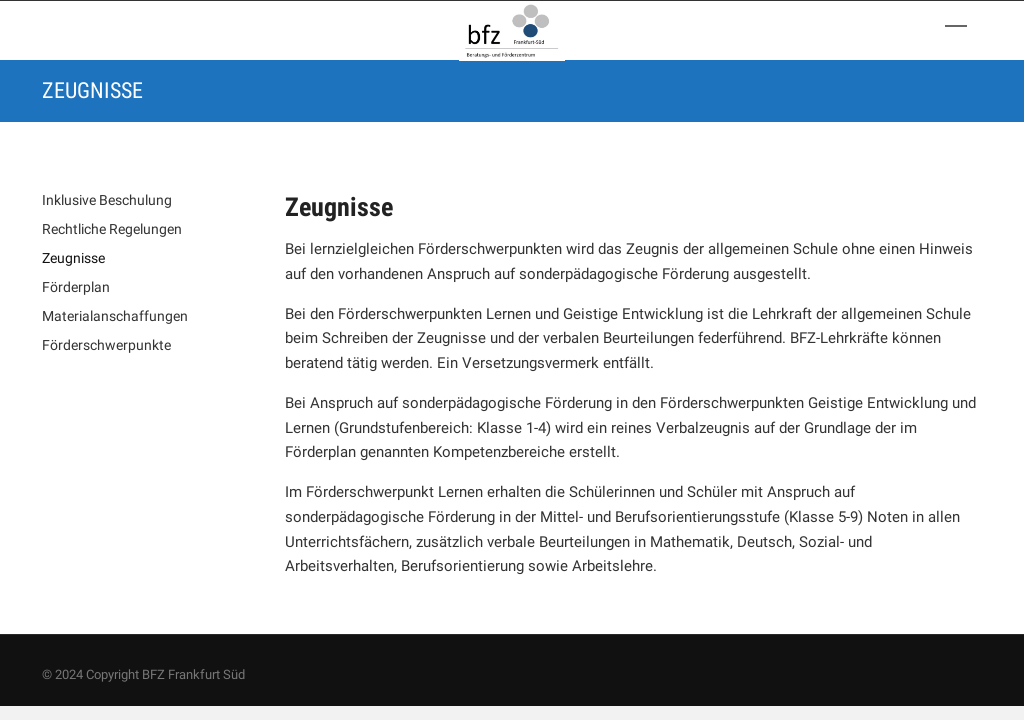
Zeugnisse (73, 258)
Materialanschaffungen (115, 316)
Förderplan (76, 287)
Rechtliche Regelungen (112, 229)
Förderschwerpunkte (106, 345)
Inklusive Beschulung (107, 200)
